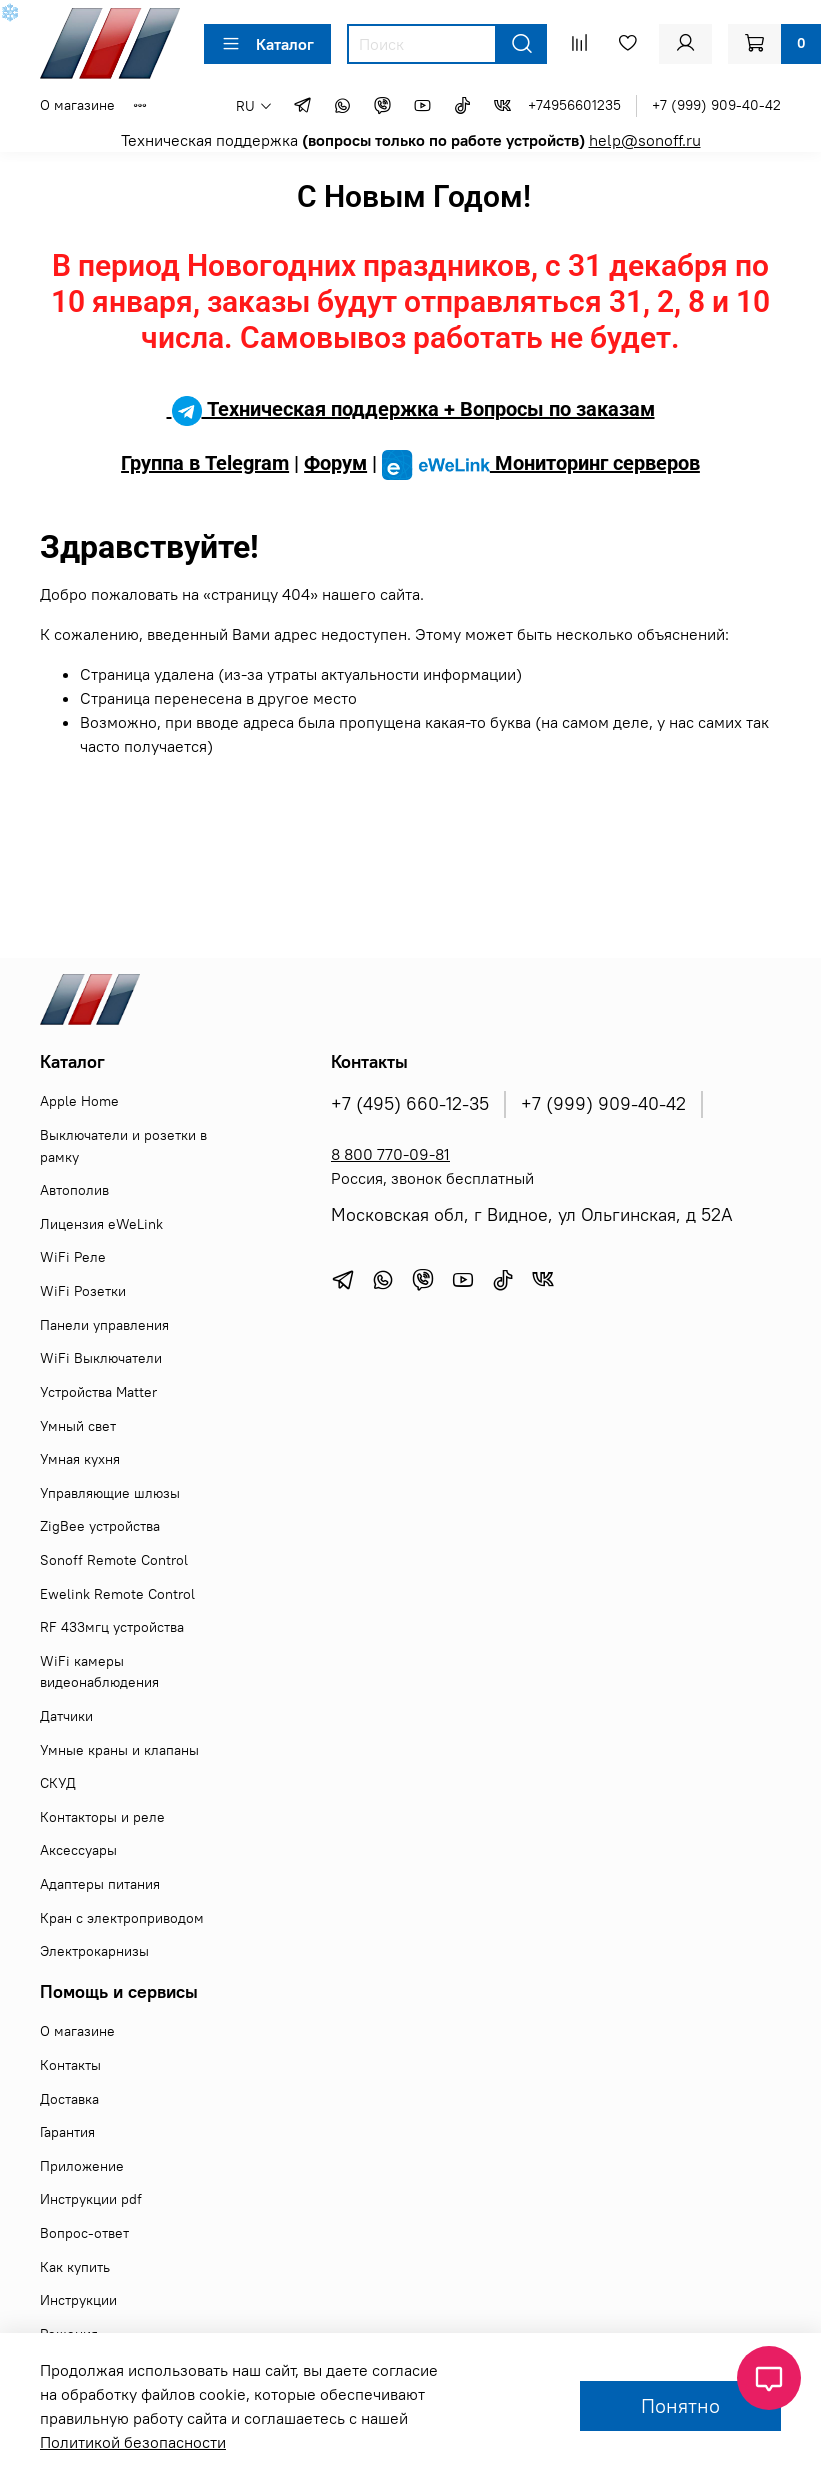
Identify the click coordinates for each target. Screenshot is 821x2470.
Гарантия (67, 2132)
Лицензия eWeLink (101, 1224)
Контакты (70, 2065)
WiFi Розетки (83, 1291)
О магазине (77, 105)
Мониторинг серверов (541, 463)
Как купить (75, 2267)
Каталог (267, 44)
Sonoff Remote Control (114, 1560)
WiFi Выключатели (101, 1358)
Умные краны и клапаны (119, 1750)
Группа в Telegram (205, 463)
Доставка (69, 2099)
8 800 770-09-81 (390, 1154)
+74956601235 (574, 105)
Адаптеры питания (100, 1884)
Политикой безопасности (133, 2442)
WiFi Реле (73, 1257)
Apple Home (79, 1101)
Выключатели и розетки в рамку (123, 1146)
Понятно (680, 2405)
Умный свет (78, 1426)
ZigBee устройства (100, 1526)
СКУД (58, 1783)
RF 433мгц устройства (112, 1627)
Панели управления (104, 1325)
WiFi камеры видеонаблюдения (99, 1672)
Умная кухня (80, 1459)
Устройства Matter (98, 1392)
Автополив (74, 1190)
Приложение (82, 2166)
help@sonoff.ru (645, 140)
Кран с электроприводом (122, 1918)
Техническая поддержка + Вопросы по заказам (411, 409)
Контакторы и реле (102, 1817)
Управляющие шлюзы (110, 1493)
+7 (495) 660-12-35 (410, 1104)
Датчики (66, 1716)
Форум (335, 463)
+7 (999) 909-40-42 (716, 105)
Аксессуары (78, 1850)
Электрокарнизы (94, 1951)
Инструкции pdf (91, 2199)
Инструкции (78, 2300)
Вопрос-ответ (84, 2233)
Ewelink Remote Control (117, 1594)
